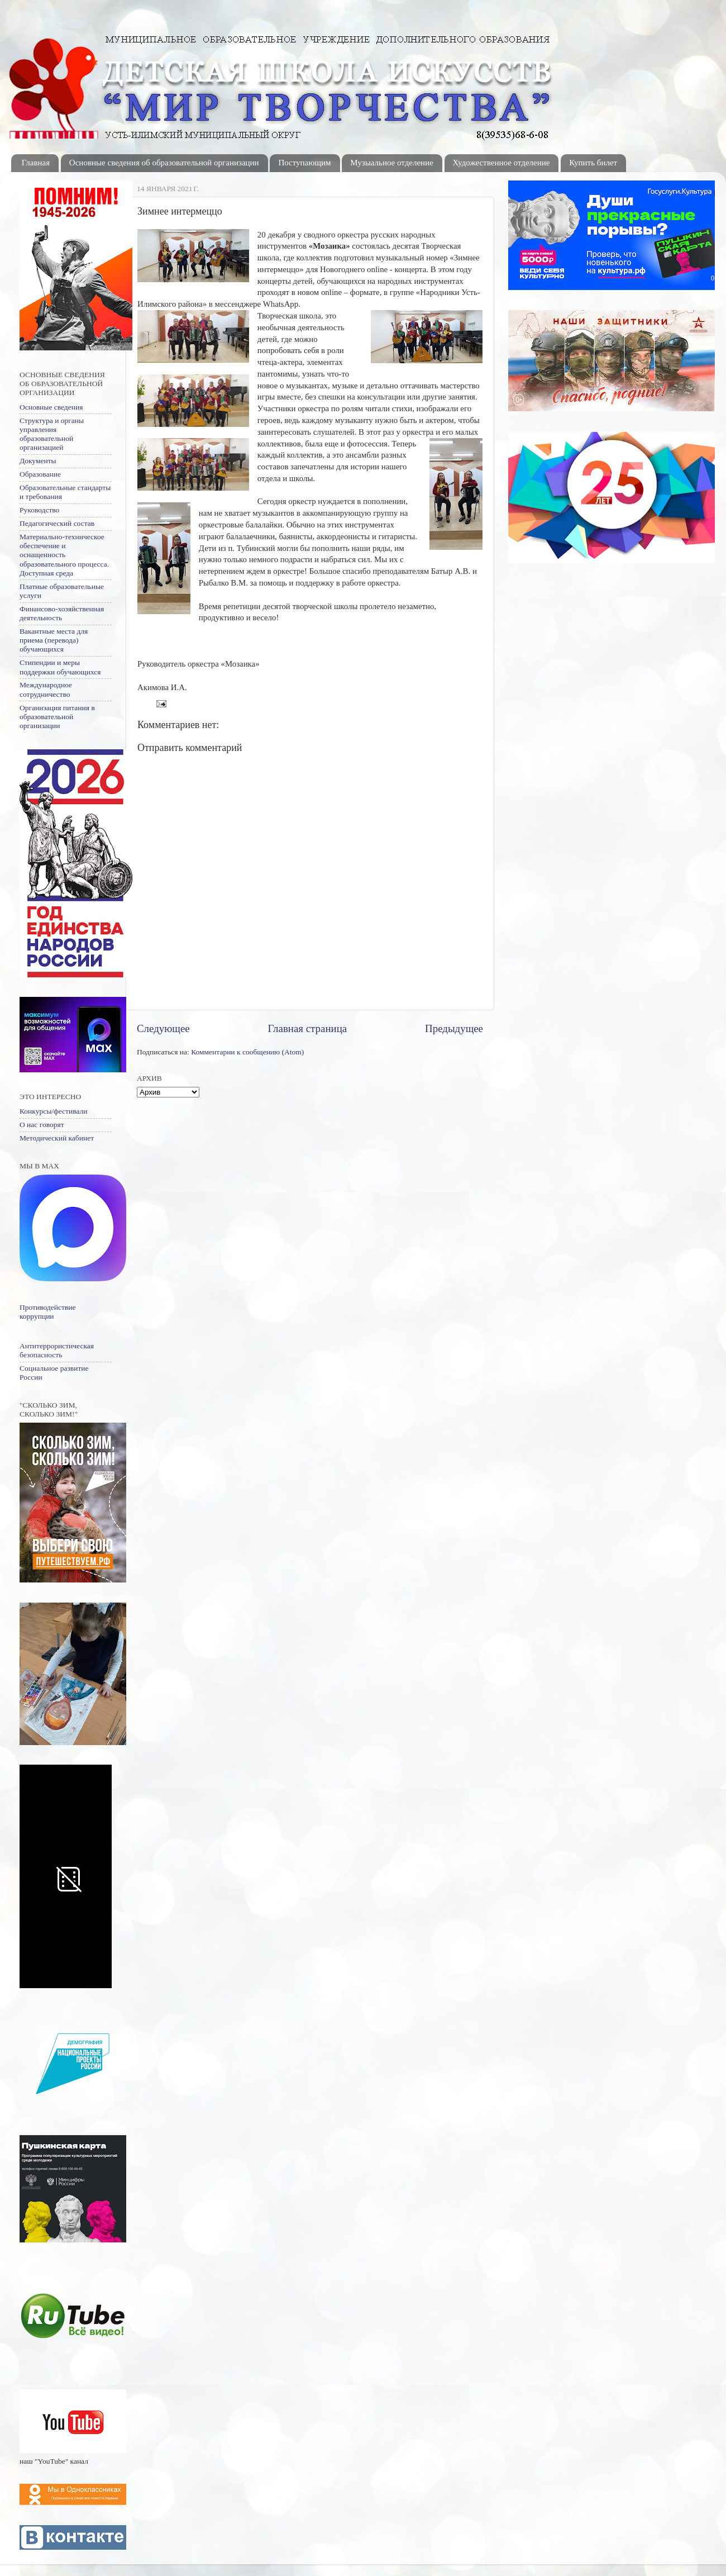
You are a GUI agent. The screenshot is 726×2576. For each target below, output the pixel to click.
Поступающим (304, 162)
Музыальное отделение (391, 162)
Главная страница (307, 1028)
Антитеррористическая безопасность (57, 1350)
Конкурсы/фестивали (53, 1111)
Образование (40, 474)
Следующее (163, 1028)
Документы (38, 461)
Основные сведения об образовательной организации (164, 162)
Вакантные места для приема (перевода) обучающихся (54, 640)
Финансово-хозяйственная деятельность (62, 613)
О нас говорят (42, 1124)
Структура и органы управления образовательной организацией (52, 434)
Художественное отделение (501, 162)
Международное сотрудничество (46, 689)
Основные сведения (51, 407)
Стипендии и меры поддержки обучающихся (60, 667)
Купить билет (593, 162)
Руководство (39, 510)
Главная (36, 162)
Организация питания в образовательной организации (57, 717)
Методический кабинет (57, 1138)
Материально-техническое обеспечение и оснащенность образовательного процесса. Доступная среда (64, 555)
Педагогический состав (57, 523)
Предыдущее (454, 1028)
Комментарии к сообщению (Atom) (247, 1052)
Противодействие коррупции (47, 1311)
